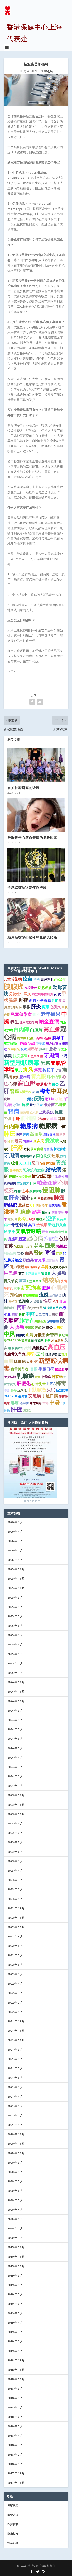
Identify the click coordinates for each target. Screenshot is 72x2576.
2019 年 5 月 (15, 2313)
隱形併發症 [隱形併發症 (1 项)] (53, 1354)
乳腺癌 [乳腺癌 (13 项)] (25, 1376)
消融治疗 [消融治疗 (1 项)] (41, 1205)
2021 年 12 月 (15, 2021)
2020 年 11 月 (15, 2143)
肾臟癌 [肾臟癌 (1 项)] (45, 1274)
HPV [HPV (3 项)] (51, 1383)
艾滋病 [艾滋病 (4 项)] (34, 1396)
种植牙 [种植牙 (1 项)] (13, 1301)
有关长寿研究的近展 (23, 787)
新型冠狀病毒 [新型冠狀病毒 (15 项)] (21, 1062)
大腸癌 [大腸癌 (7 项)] (58, 1272)
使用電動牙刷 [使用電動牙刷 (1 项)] (28, 1022)
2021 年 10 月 (15, 2040)
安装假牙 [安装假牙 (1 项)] (43, 1119)
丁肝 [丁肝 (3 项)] (16, 1118)
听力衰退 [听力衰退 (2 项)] (17, 1266)
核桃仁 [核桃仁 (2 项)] (61, 1246)
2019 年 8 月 (15, 2285)
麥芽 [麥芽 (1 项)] (14, 1390)
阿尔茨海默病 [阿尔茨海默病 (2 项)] (34, 1170)
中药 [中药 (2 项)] (62, 1126)
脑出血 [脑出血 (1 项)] (59, 1369)
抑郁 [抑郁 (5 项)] (31, 1354)
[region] (30, 1465)
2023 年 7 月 (15, 1842)
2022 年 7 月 (15, 1955)
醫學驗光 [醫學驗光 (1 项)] (16, 1170)
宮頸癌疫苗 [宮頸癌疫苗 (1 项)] (34, 1308)
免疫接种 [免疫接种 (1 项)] (31, 988)
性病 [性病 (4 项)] (47, 1301)
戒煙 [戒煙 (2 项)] (53, 1118)
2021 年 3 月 (15, 2106)
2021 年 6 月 (15, 2078)
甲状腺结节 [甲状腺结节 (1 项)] (32, 1267)
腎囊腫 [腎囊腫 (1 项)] (14, 1077)
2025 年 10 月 (15, 1588)
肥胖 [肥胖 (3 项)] (46, 1288)
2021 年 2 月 (15, 2115)
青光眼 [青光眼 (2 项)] (39, 1260)
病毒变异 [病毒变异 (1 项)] (57, 1212)
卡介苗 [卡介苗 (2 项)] (49, 1104)
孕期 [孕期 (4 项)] (8, 1056)
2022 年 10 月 (15, 1927)
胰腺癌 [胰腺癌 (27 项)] (14, 986)
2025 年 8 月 (15, 1607)
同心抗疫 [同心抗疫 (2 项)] (43, 1155)
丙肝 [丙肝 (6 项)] (21, 1307)
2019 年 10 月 (15, 2266)
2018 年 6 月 (15, 2417)
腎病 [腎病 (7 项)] (39, 1252)
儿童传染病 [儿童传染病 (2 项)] (13, 979)
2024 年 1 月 (15, 1786)
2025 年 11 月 (15, 1578)
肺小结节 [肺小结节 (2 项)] (54, 1076)
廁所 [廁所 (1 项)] (15, 1315)
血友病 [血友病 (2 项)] (38, 1140)
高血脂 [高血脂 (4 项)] (36, 1134)
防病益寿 (12, 2533)
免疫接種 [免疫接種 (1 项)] (25, 1177)
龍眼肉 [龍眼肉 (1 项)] (20, 1335)
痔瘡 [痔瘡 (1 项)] (7, 1390)
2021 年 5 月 (15, 2087)
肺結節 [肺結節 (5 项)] (10, 1205)
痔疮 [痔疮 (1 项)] (36, 979)
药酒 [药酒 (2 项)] (22, 1280)
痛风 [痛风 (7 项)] (28, 1069)
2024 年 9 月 (15, 1710)
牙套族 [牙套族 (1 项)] (62, 1049)
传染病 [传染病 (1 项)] (46, 1377)
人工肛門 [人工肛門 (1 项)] (42, 1315)
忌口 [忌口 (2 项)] (35, 1162)
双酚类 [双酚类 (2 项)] (28, 1260)
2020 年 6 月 (15, 2190)
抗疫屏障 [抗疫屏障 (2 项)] (20, 1055)
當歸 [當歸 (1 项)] (45, 1403)
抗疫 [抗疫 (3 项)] (59, 1112)
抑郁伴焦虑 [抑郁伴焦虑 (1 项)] (27, 1043)
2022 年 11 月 (15, 1917)
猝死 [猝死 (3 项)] (38, 1070)
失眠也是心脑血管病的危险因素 (32, 837)
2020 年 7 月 (15, 2181)
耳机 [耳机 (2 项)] (61, 1118)
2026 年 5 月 (15, 1522)
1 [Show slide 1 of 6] (25, 1501)
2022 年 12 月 (15, 1908)
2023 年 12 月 (15, 1795)
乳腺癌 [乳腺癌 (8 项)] (23, 1211)
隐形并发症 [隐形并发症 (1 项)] (47, 1163)
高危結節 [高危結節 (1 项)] (35, 1403)
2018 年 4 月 (15, 2435)
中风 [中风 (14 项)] (9, 1334)
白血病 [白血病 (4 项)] (36, 1030)
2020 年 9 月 (15, 2162)
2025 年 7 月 (15, 1616)
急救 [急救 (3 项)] (53, 1048)
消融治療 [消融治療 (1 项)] (10, 1253)
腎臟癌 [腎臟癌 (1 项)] (27, 1141)
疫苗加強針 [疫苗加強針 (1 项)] (11, 1043)
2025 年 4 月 (15, 1644)
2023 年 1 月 (15, 1899)
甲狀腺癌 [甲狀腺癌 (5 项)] (36, 1390)
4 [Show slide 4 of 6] (33, 1501)
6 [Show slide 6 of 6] (39, 1501)
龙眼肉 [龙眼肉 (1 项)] (12, 1219)
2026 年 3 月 (15, 1541)
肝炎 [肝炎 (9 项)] (14, 1197)
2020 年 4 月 (15, 2209)
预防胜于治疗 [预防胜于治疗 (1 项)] (26, 1038)
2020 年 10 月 (15, 2153)
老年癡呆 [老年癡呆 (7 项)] (50, 1014)
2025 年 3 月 (15, 1654)
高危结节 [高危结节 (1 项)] (52, 1043)
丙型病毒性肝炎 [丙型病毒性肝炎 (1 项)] (42, 994)
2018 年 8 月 (15, 2398)
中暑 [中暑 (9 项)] (54, 1402)
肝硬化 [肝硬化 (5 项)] (24, 1383)
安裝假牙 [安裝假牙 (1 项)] (23, 1183)
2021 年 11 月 (15, 2030)
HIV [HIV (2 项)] (33, 1183)
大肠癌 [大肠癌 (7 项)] (16, 1326)
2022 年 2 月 (15, 2002)
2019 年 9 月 (15, 2275)
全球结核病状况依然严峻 (27, 887)
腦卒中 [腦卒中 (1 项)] (43, 1049)
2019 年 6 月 (15, 2304)
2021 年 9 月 (15, 2049)
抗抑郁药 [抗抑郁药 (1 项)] (10, 1183)
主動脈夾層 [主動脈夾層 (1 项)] (60, 1177)
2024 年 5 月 (15, 1748)
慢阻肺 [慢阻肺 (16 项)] (51, 1190)
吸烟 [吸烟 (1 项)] (32, 1219)
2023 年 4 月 (15, 1870)
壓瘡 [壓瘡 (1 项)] (45, 1232)
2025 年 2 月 (15, 1663)
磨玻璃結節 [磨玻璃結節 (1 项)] (15, 1348)
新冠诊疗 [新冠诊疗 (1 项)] (59, 979)
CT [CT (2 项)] (32, 1205)
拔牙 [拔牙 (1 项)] (33, 1105)
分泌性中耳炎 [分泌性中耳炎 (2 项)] (20, 993)
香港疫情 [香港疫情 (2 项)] (43, 1084)
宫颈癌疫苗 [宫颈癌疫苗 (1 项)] (30, 1295)
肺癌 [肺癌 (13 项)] (9, 1134)
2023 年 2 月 (15, 1889)
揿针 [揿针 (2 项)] (27, 1347)
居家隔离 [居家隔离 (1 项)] (52, 1260)
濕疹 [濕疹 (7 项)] (25, 1197)
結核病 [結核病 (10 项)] (53, 1169)
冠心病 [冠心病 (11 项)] (34, 1238)
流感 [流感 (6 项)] (45, 1063)
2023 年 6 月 (15, 1852)
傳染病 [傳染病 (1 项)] (24, 1403)
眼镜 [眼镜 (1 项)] (47, 1340)
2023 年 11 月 (15, 1804)
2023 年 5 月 (15, 1861)
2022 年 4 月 (15, 1983)
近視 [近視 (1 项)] (27, 1149)
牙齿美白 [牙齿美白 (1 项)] (36, 1301)
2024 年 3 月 (15, 1767)
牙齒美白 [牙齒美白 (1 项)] (57, 1340)
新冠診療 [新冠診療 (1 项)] (60, 1149)
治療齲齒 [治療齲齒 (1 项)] (53, 1321)
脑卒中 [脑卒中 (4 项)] (58, 1038)
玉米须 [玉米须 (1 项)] (22, 1390)
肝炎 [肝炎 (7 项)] (36, 1006)
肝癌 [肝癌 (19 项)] (17, 1148)
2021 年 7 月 (15, 2068)
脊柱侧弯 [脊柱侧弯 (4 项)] (19, 1224)
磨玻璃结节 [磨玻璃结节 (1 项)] (27, 1156)
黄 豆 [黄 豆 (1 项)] (62, 1001)
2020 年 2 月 (15, 2228)
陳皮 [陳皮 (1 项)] (10, 1141)
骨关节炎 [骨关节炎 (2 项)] (11, 1280)
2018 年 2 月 (15, 2454)
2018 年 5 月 (15, 2426)
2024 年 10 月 (15, 1701)
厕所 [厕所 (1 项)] (34, 1198)
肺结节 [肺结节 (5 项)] (26, 1320)
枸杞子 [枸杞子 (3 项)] (48, 1070)
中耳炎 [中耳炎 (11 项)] (59, 1091)
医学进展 (47, 71)
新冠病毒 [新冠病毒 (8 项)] (31, 1287)
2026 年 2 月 (15, 1550)
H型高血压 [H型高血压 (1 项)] (34, 1281)
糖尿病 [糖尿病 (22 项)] (48, 1125)
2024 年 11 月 (15, 1691)
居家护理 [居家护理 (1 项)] (46, 979)
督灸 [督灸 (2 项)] (55, 1084)
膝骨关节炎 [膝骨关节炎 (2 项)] (19, 1369)
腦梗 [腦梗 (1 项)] (30, 1099)
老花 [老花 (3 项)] (18, 1140)
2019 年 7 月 (15, 2294)
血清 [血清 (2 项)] (29, 1334)
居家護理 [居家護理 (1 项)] (37, 1149)
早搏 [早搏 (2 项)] (44, 1266)
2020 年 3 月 (15, 2219)
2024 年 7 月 (15, 1729)
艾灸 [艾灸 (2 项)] (20, 1253)
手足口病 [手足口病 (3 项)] (46, 1369)
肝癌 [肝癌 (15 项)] (16, 1409)
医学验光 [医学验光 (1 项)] (13, 1049)
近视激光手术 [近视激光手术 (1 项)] (52, 1308)
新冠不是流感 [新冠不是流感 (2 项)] (40, 1000)
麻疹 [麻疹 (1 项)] (59, 1253)
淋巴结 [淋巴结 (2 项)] (32, 1048)
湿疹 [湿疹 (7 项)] (51, 1218)
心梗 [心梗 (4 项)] (12, 1084)
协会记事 (12, 2543)
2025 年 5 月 (15, 1635)
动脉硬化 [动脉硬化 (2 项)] (45, 987)
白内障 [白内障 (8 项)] (11, 1126)
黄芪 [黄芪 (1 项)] (21, 1274)
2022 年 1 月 (15, 2012)
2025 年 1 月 (15, 1673)
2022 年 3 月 (15, 1993)
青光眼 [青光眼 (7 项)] (38, 1076)
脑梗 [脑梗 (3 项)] (33, 1369)
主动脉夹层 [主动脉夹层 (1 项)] (33, 1274)
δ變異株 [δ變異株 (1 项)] (25, 1092)
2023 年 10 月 (15, 1814)
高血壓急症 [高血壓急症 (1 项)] (18, 1099)
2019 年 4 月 (15, 2322)
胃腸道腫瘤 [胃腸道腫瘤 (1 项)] (45, 1198)
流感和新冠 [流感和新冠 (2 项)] (16, 1238)
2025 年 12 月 (15, 1569)
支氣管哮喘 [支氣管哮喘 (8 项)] (28, 1231)
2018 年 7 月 (15, 2407)
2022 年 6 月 (15, 1965)
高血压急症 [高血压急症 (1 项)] (43, 1038)
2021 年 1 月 (15, 2125)
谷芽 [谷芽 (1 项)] (55, 1001)
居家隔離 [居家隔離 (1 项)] (54, 1205)
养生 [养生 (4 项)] (14, 1022)
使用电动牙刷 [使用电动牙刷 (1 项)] (29, 1112)
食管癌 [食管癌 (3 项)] (52, 1334)
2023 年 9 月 (15, 1823)
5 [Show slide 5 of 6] (36, 1501)
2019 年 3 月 (15, 2332)
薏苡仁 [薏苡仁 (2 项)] (23, 1205)
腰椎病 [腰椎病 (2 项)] (24, 1076)
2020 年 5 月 (15, 2200)
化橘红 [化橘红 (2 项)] (22, 1218)
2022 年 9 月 (15, 1936)
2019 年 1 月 (15, 2351)
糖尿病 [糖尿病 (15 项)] (29, 1126)
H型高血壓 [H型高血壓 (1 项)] (35, 1056)
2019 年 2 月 (15, 2341)
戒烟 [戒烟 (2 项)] (14, 1162)
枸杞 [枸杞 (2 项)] (25, 1104)
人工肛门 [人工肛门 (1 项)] (25, 1163)
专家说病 (12, 2505)
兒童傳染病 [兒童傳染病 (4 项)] (21, 1014)
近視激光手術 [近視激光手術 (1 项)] (58, 1267)
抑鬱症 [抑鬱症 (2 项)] (39, 1334)
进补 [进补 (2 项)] (25, 1190)
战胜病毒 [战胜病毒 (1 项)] (35, 1191)
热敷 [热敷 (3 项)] (55, 1155)
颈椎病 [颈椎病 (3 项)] (16, 1295)
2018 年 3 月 (15, 2445)
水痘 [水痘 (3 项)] (59, 1098)
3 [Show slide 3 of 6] (30, 1501)
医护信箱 (12, 2524)
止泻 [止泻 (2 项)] (63, 1055)
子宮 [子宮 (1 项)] (40, 1105)
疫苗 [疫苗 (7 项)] (28, 978)
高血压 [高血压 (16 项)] (56, 1347)
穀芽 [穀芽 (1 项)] (22, 1315)
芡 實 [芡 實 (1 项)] (57, 994)
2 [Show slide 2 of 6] (28, 1501)
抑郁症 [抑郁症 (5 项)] (51, 1239)
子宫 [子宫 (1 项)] (58, 1070)
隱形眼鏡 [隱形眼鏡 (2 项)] (21, 1361)
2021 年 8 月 (15, 2059)
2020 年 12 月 (15, 2134)
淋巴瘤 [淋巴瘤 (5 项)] (10, 1273)
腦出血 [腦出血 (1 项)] (46, 1212)
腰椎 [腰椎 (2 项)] (26, 1006)
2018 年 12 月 (15, 2360)
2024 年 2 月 (15, 1776)
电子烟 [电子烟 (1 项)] (40, 1043)
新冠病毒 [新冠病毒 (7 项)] (42, 1176)
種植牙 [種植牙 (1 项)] (40, 1219)
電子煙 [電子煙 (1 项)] (49, 1099)
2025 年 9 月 (15, 1597)
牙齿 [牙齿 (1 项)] (26, 1135)
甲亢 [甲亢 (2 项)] (18, 1070)
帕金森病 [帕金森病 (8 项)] (49, 1021)
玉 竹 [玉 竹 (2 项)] (40, 1354)
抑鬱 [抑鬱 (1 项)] (17, 1191)
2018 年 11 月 (15, 2370)
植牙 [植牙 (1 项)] (55, 1301)
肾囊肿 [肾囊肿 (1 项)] (13, 1177)
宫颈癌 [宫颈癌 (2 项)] (23, 1301)
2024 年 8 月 (15, 1720)
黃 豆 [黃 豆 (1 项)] (62, 1301)
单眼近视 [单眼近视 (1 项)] (49, 1135)
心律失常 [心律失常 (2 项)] (38, 1383)
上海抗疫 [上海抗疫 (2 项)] (46, 1112)
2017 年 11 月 (15, 2482)
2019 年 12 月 (15, 2247)
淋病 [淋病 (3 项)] (15, 1402)
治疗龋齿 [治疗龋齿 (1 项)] (55, 1295)
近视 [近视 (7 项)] (23, 999)
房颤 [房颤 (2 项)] (45, 1006)
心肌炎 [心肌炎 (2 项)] (55, 1006)
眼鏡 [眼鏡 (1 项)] (24, 1049)
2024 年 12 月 (15, 1682)
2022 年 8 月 (15, 1946)
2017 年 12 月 (15, 2473)
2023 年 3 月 (15, 1880)
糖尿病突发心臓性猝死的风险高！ (34, 937)
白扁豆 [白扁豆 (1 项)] (53, 1315)
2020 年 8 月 (15, 2172)
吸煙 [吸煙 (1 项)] (7, 1099)
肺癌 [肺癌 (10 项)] (59, 1197)
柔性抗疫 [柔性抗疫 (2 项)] (39, 1347)
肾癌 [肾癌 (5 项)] (36, 1212)
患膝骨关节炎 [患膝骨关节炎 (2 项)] (15, 1354)
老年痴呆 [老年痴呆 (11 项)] (44, 1245)
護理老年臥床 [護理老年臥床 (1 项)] (13, 1007)
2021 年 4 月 (15, 2096)
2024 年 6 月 (15, 1738)
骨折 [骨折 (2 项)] (36, 1014)
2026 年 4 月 (15, 1531)
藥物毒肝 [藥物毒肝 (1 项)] (10, 1308)
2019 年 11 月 (15, 2257)
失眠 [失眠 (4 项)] (51, 1390)
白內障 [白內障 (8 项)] (21, 1029)
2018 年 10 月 (15, 2379)
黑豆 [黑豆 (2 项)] (32, 1224)
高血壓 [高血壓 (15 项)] (27, 1083)
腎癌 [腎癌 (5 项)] (14, 1091)
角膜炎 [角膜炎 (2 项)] (47, 1327)
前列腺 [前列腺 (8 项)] (28, 1118)
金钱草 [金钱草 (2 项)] (41, 1224)
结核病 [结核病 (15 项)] (51, 1280)
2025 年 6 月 (15, 1625)
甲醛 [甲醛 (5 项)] (30, 1314)
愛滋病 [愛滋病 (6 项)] (52, 1140)
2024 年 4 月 (15, 1757)
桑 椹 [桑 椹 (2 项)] (33, 1361)
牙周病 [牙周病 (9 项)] (51, 1055)
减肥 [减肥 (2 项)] (27, 1410)
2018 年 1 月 (15, 2464)
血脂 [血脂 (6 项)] (8, 1361)
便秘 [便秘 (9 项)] (39, 1098)
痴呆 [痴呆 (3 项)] (29, 1253)
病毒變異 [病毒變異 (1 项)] (37, 1340)
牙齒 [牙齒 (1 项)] (38, 1328)
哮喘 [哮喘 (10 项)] (49, 1252)
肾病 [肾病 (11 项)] (13, 1111)
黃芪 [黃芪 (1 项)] (38, 1377)
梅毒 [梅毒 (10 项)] (45, 1091)
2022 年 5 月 (15, 1974)
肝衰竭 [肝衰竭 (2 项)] (57, 1376)
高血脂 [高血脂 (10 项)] (51, 1029)
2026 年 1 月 (15, 1560)
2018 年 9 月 (15, 2388)
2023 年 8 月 (15, 1833)
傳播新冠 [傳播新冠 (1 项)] (40, 1321)
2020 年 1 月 (15, 2238)
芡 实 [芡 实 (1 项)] (35, 1092)
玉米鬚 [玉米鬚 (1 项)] (29, 1328)
